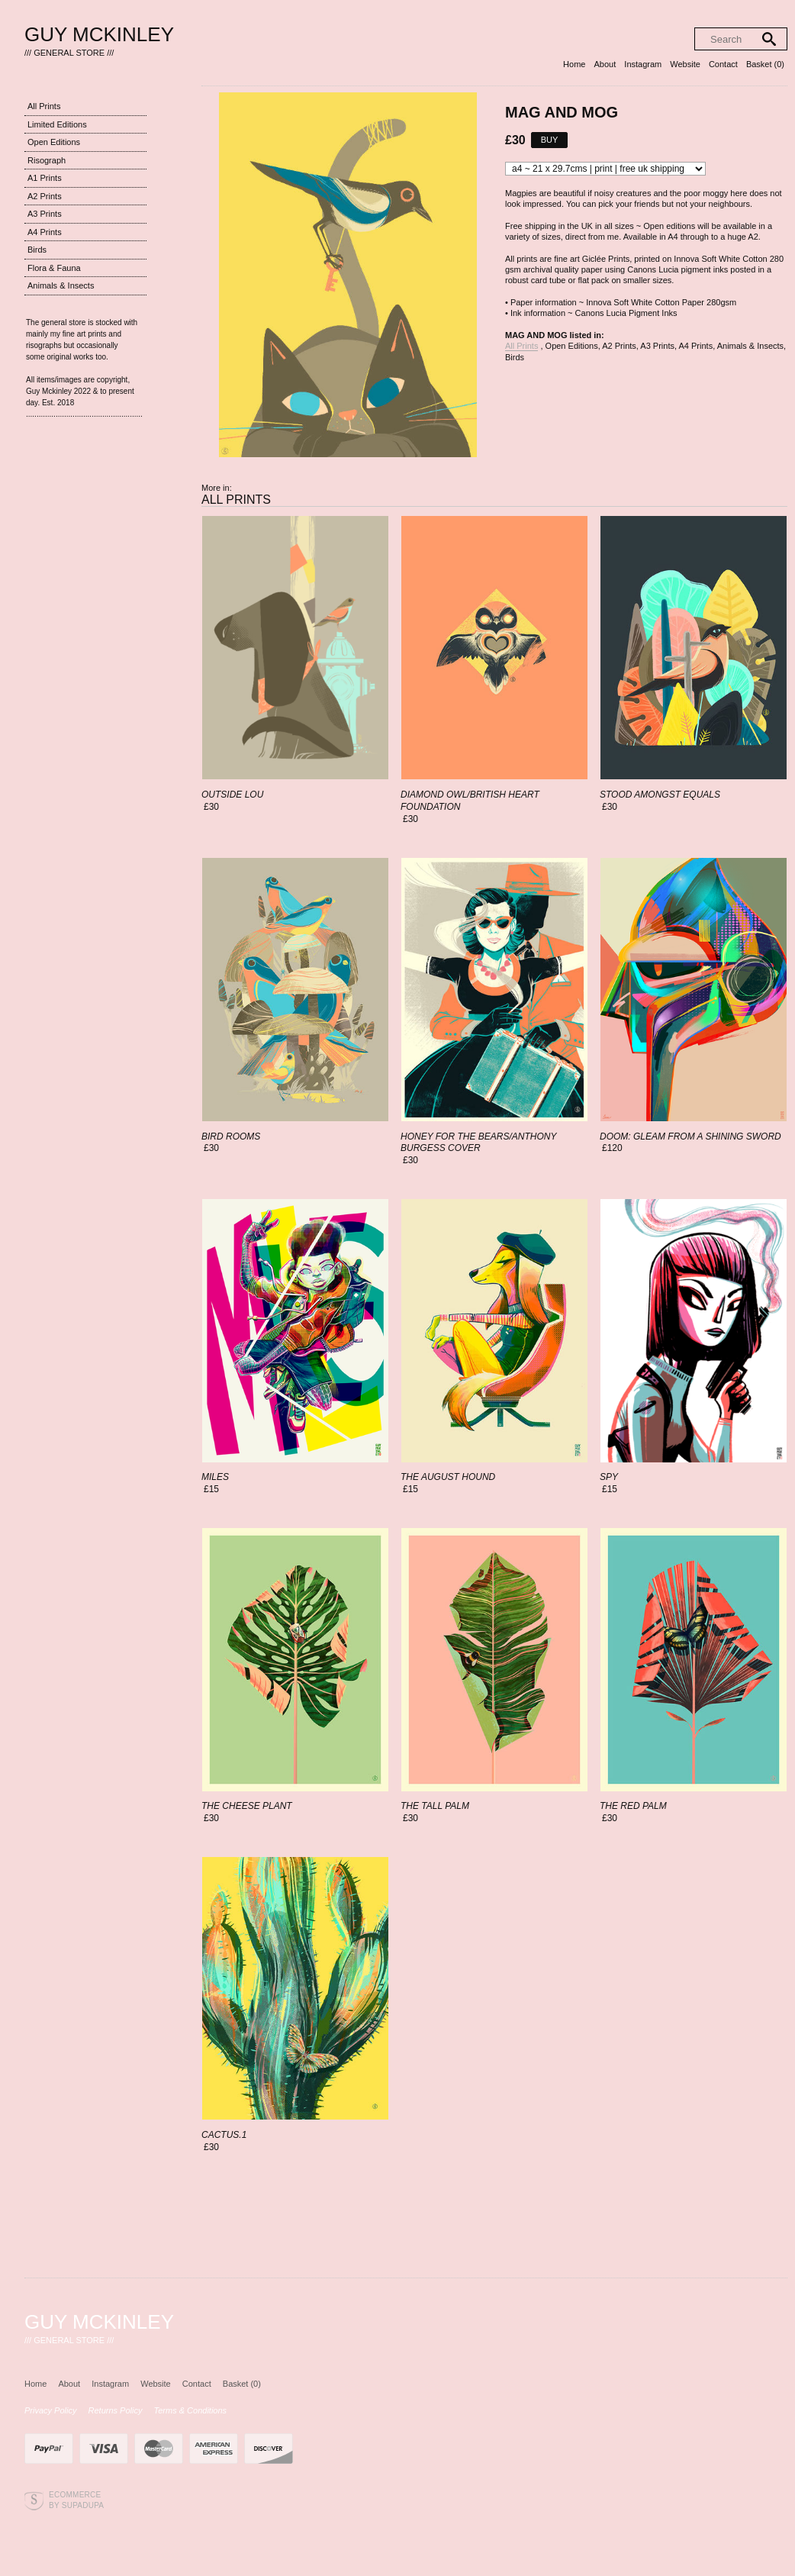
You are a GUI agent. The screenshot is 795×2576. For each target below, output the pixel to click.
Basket (765, 64)
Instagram (642, 64)
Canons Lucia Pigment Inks (626, 313)
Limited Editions (57, 124)
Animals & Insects (60, 285)
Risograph (46, 160)
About (605, 64)
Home (574, 64)
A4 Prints (44, 232)
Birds (37, 249)
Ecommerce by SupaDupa (76, 2500)
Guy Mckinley (99, 34)
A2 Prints (44, 196)
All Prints (43, 106)
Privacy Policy (50, 2410)
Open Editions (53, 142)
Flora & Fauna (54, 267)
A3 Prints (44, 213)
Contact (723, 64)
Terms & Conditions (190, 2410)
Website (685, 64)
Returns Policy (116, 2410)
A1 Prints (44, 177)
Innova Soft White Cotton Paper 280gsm (661, 302)
